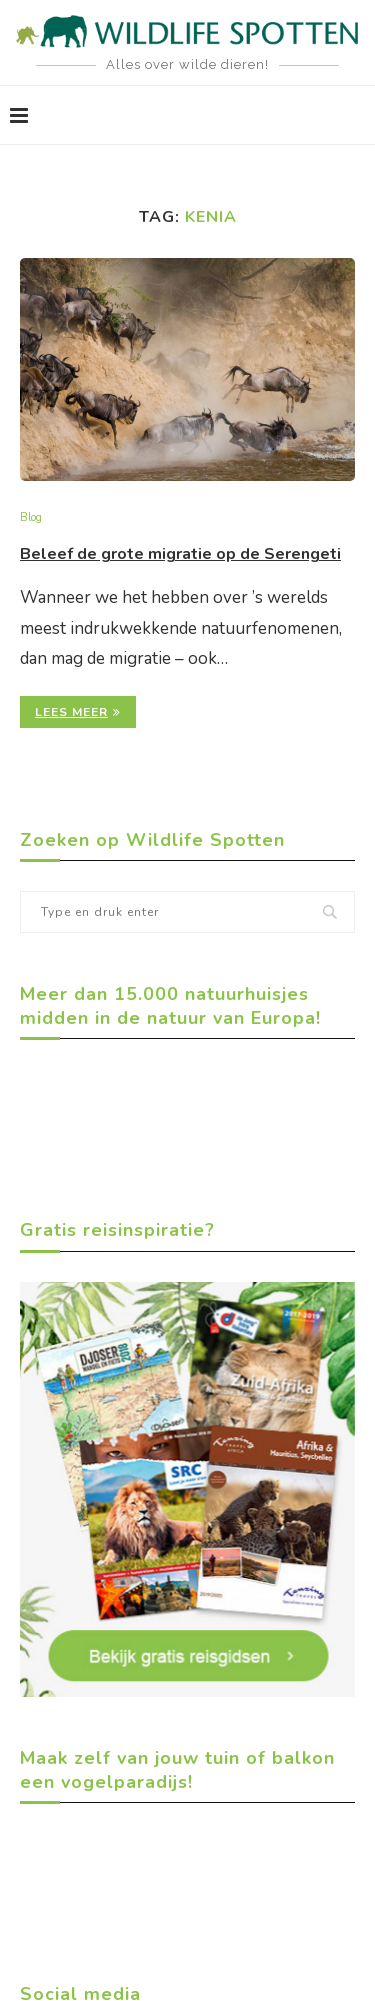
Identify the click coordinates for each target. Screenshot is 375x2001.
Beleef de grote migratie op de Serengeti (180, 554)
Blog (31, 517)
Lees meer (78, 712)
